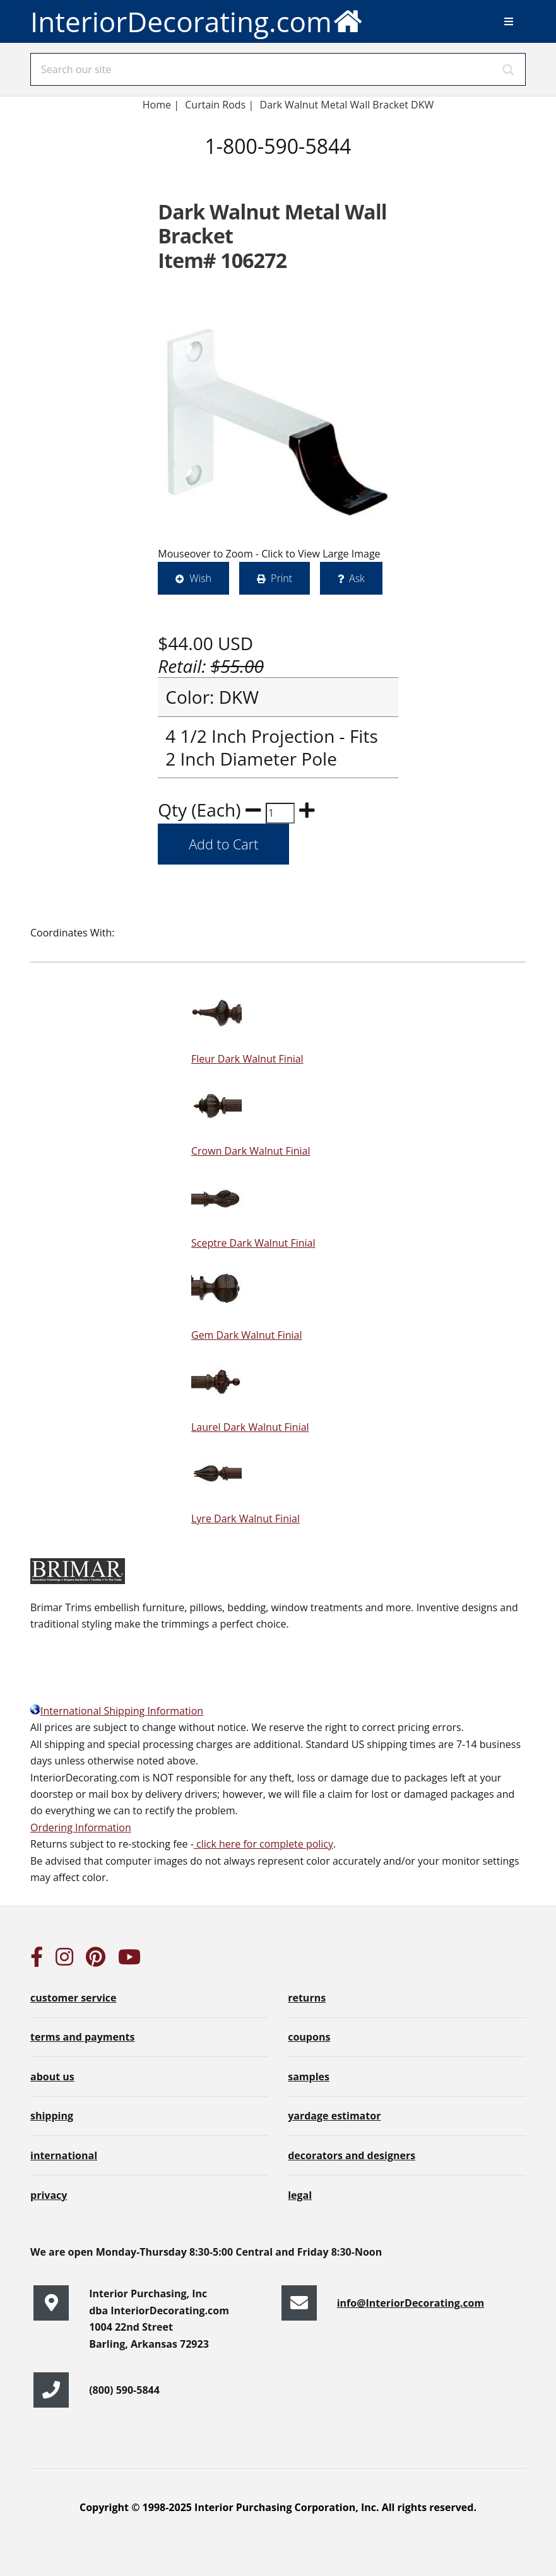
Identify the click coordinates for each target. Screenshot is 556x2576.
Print (281, 578)
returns (307, 1998)
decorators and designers (351, 2155)
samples (308, 2077)
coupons (309, 2037)
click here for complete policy (263, 1844)
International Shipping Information (116, 1711)
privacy (48, 2195)
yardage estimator (334, 2116)
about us (52, 2077)
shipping (51, 2116)
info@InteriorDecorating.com (411, 2303)
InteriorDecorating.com (197, 20)
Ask (357, 578)
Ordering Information (80, 1827)
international (63, 2155)
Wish (200, 578)
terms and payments (82, 2037)
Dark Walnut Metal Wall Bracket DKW (347, 105)
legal (300, 2195)
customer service (73, 1998)
